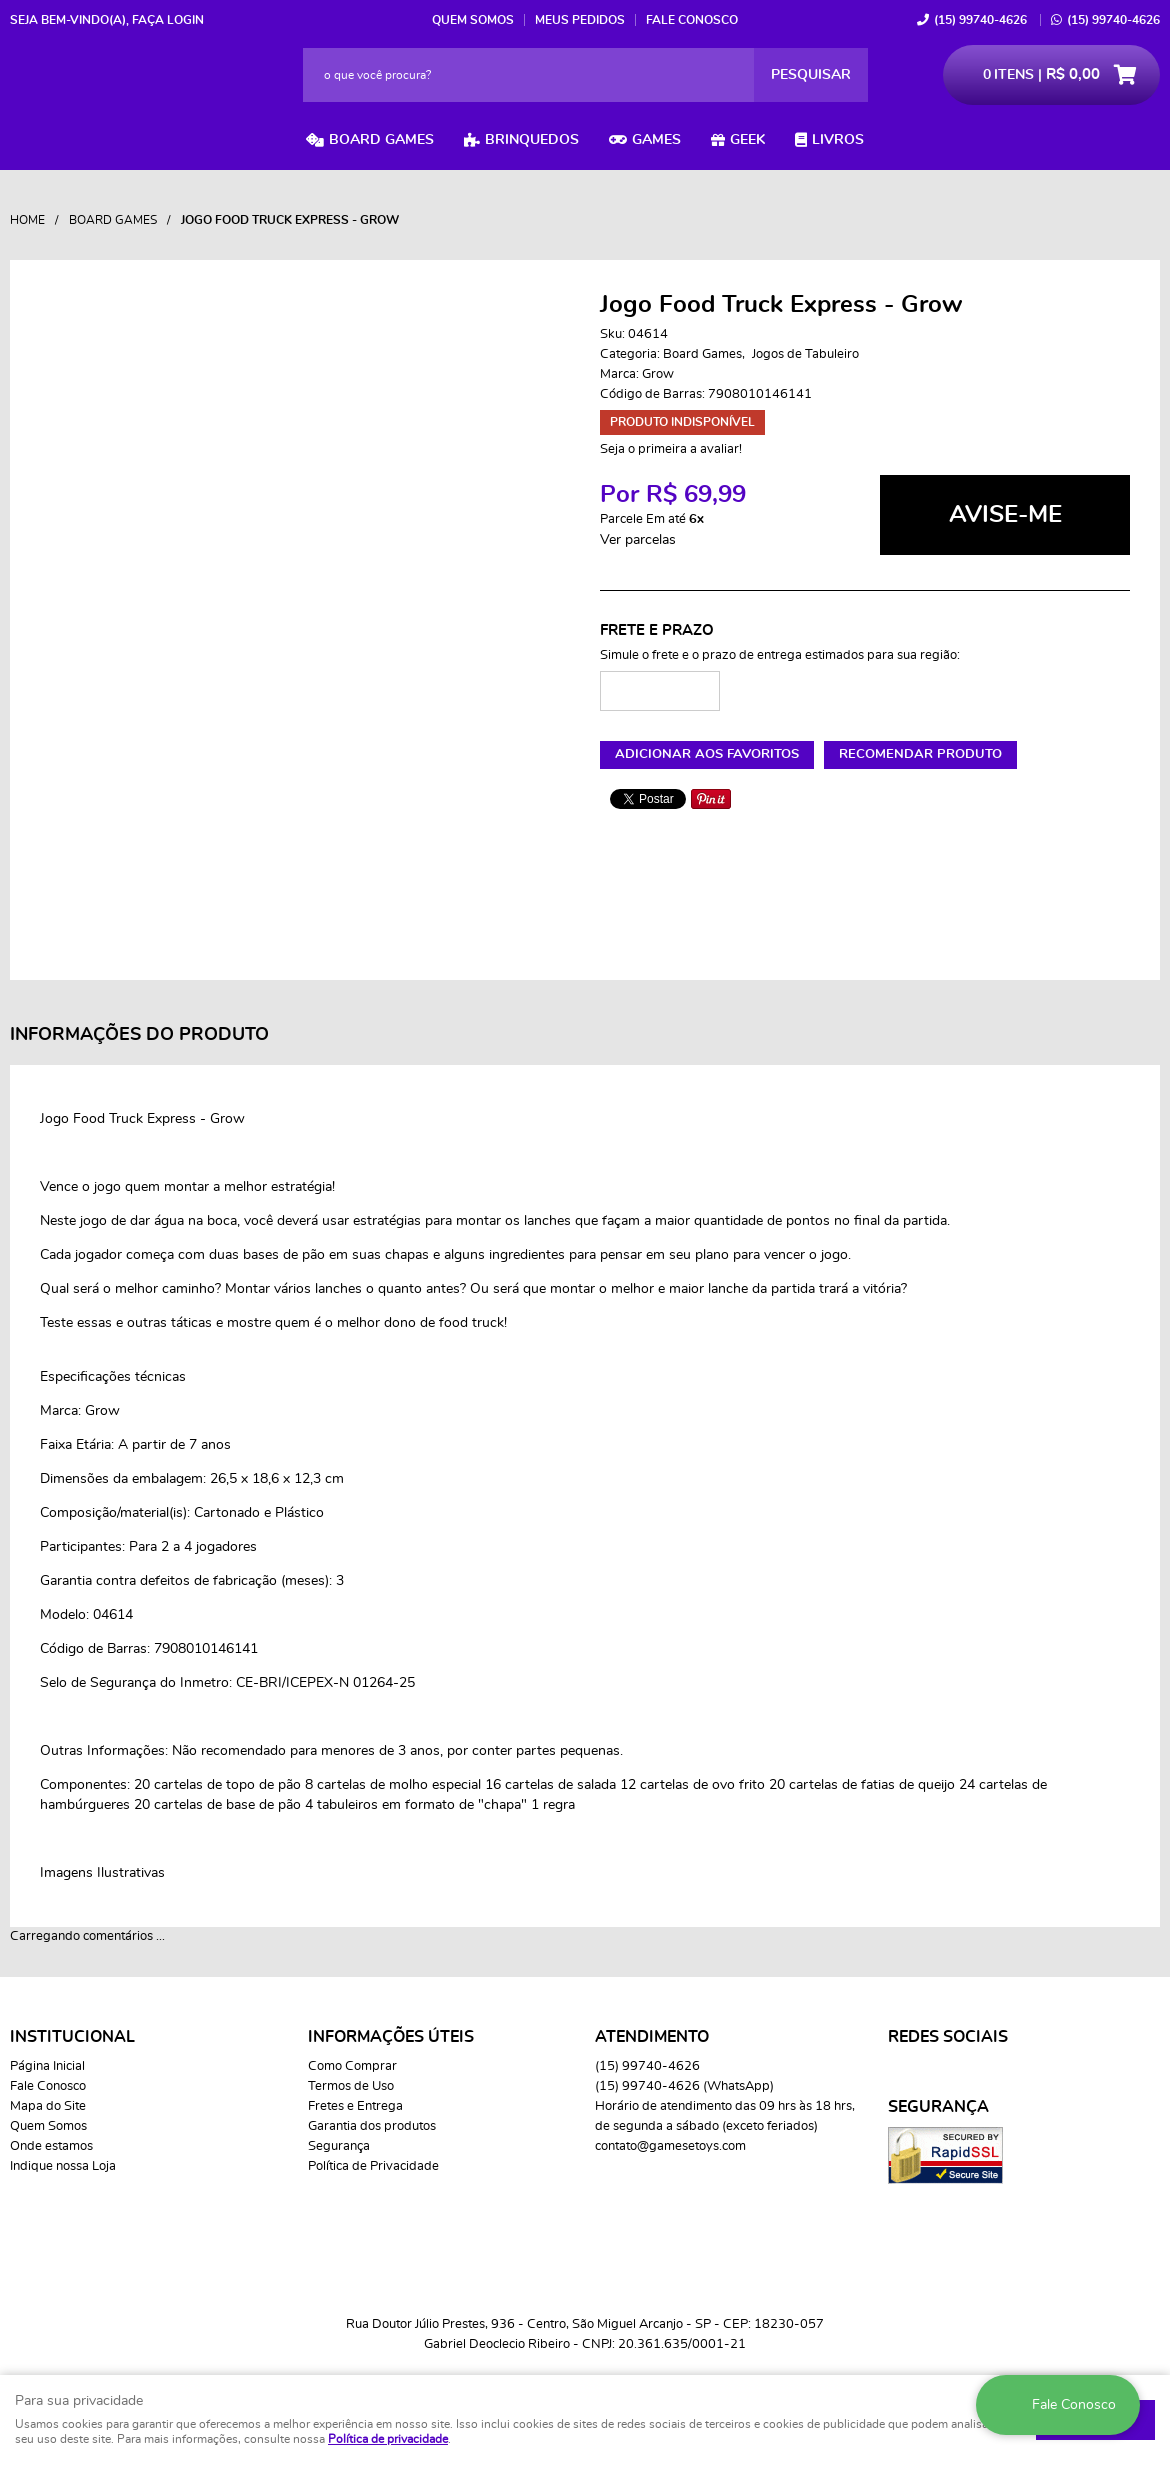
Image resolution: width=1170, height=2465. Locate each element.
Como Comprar (352, 2066)
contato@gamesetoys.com (670, 2146)
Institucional (72, 2037)
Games (656, 140)
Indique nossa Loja (63, 2166)
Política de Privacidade (373, 2166)
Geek (747, 140)
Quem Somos (473, 20)
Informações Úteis (391, 2037)
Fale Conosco (692, 20)
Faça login (168, 20)
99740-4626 (980, 20)
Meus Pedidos (580, 20)
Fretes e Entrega (355, 2106)
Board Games (381, 140)
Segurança (339, 2146)
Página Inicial (47, 2066)
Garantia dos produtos (372, 2126)
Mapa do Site (48, 2106)
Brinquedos (532, 140)
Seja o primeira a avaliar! (671, 449)
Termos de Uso (351, 2086)
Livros (838, 140)
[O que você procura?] (811, 75)
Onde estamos (51, 2146)
